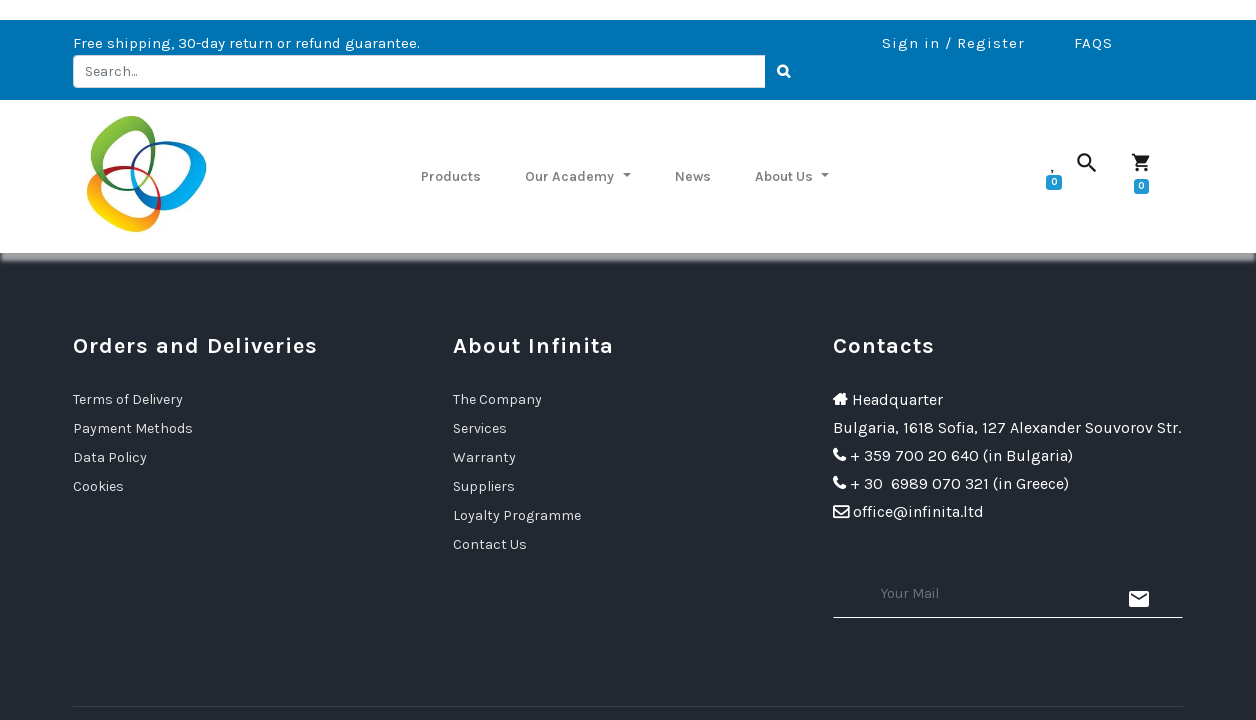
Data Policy (110, 457)
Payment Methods (133, 428)
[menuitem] (451, 176)
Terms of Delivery (128, 399)
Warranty (484, 457)
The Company (497, 399)
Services (480, 428)
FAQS (1093, 43)
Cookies (98, 486)
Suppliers (484, 486)
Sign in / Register (953, 43)
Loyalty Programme (517, 515)
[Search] (784, 72)
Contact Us (490, 544)
